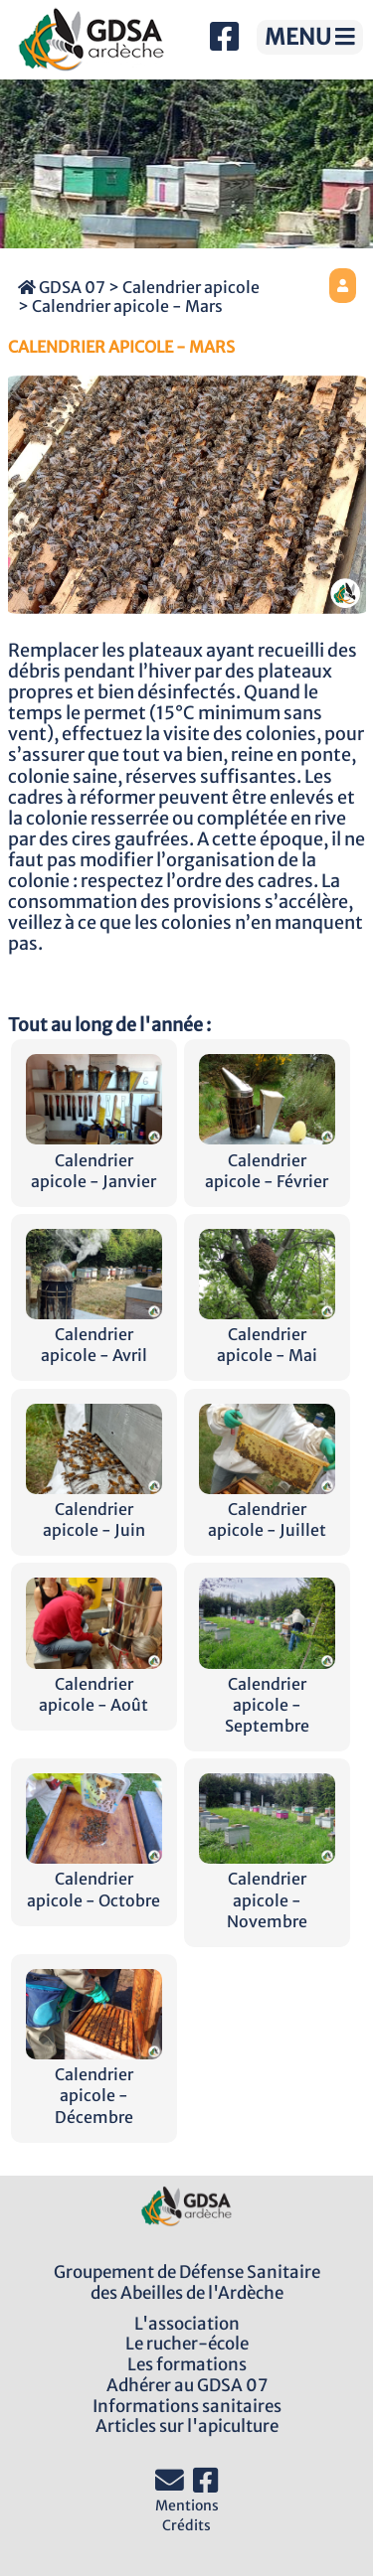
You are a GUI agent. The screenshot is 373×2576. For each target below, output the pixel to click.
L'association (187, 2324)
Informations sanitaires (187, 2406)
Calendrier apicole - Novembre (267, 1889)
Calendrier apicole (191, 287)
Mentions (187, 2505)
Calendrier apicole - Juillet (267, 1509)
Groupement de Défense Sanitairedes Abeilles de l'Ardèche (187, 2282)
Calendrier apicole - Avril (94, 1334)
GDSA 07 (61, 287)
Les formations (187, 2364)
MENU (310, 37)
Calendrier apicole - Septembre (267, 1694)
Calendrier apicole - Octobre (94, 1878)
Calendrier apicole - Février (267, 1159)
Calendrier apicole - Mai (267, 1334)
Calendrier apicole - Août (94, 1684)
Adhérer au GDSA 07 (187, 2385)
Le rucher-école (187, 2343)
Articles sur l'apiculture (187, 2426)
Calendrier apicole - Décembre (94, 2085)
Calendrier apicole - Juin (94, 1509)
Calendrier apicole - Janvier (94, 1159)
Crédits (186, 2525)
